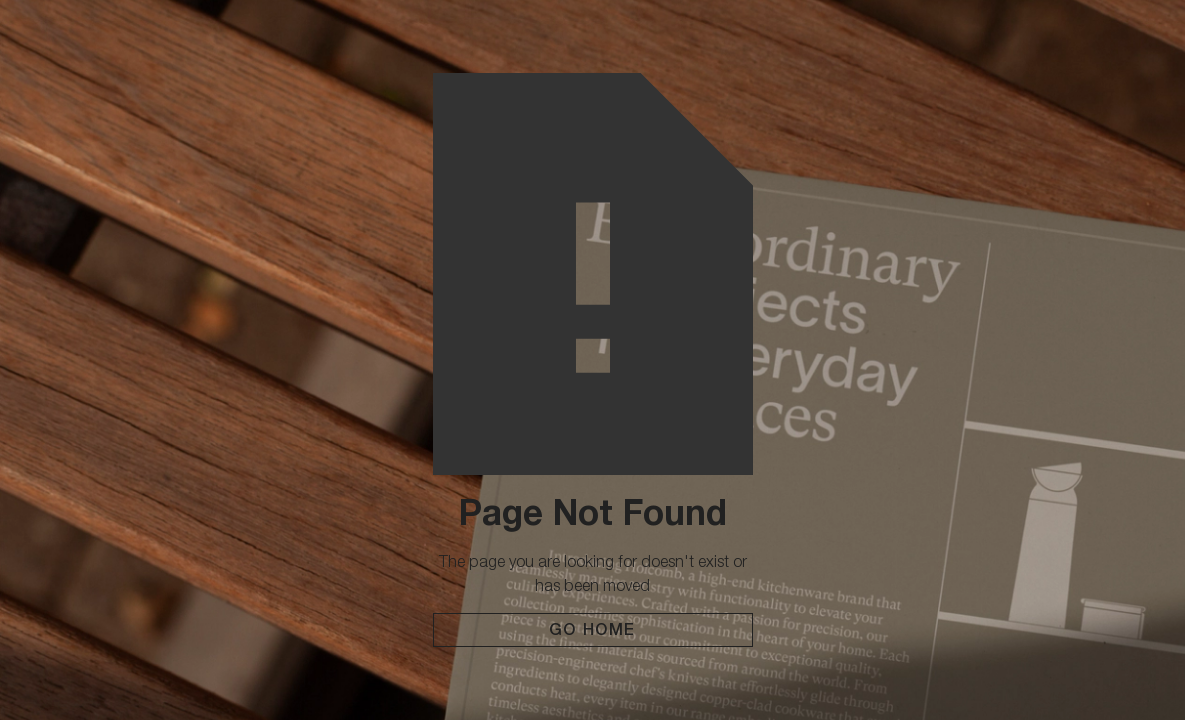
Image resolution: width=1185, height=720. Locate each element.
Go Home (592, 629)
